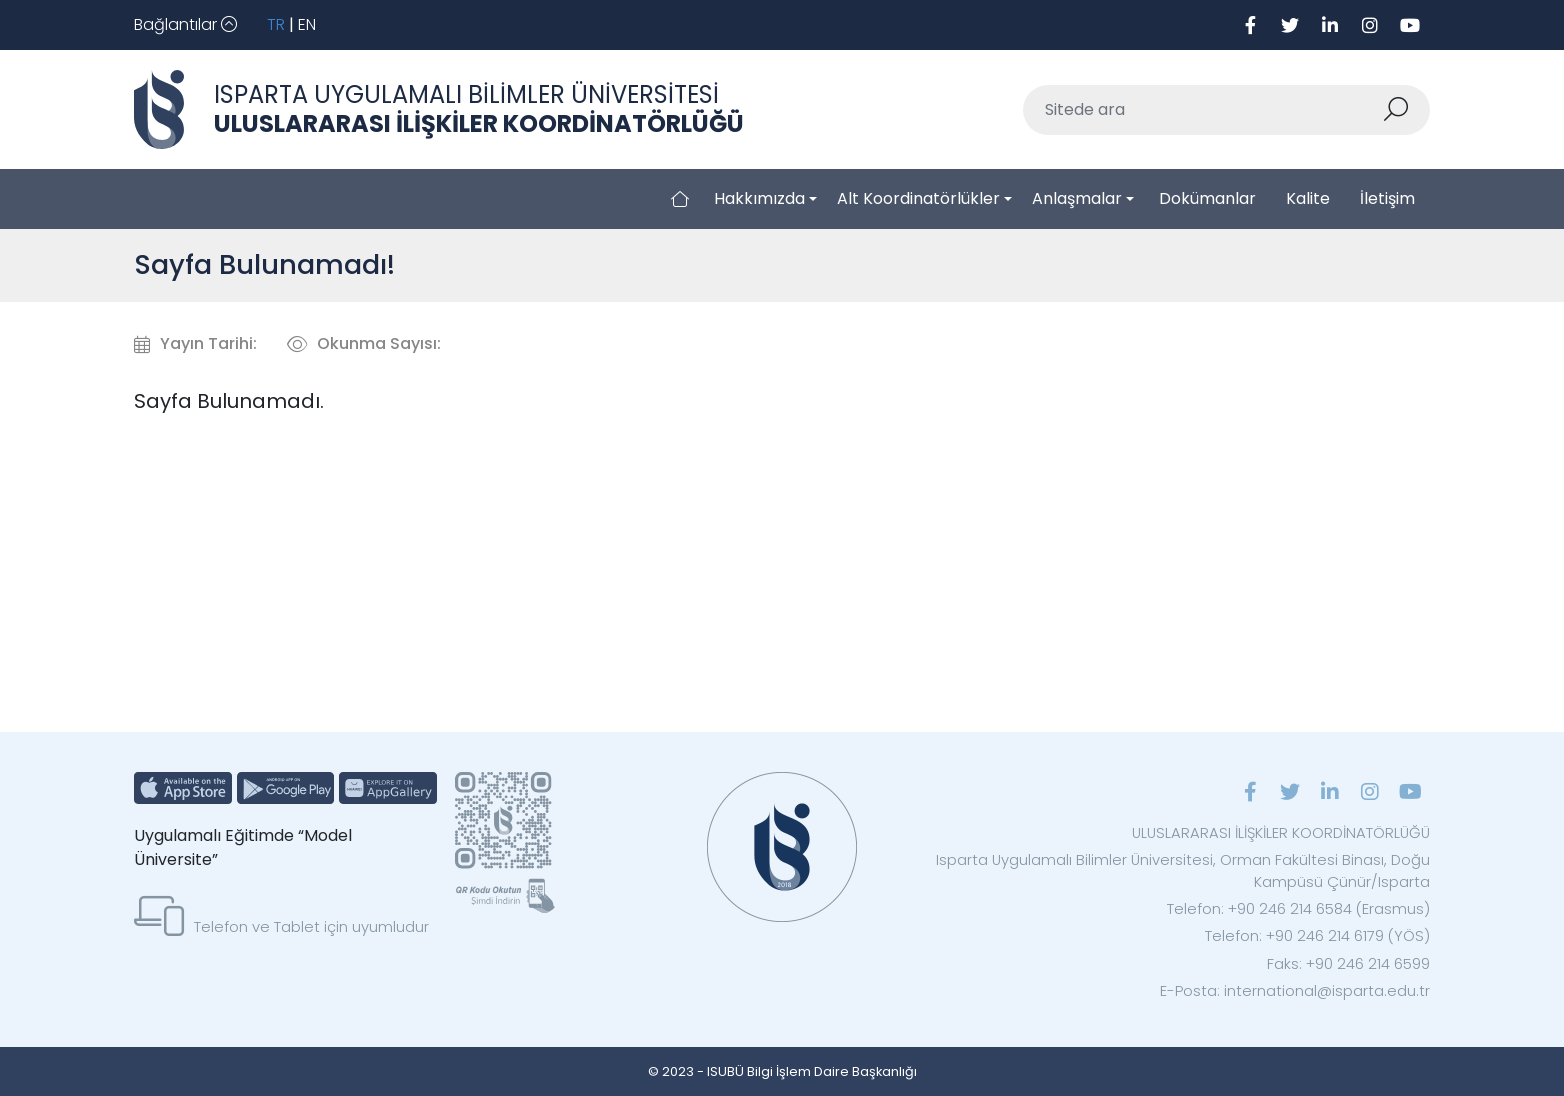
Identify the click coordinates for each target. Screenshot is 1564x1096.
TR (276, 24)
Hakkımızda (759, 198)
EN (307, 24)
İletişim (1387, 198)
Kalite (1308, 198)
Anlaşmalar (1077, 198)
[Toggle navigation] (185, 25)
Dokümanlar (1207, 198)
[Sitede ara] (1203, 110)
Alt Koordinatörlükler (918, 198)
